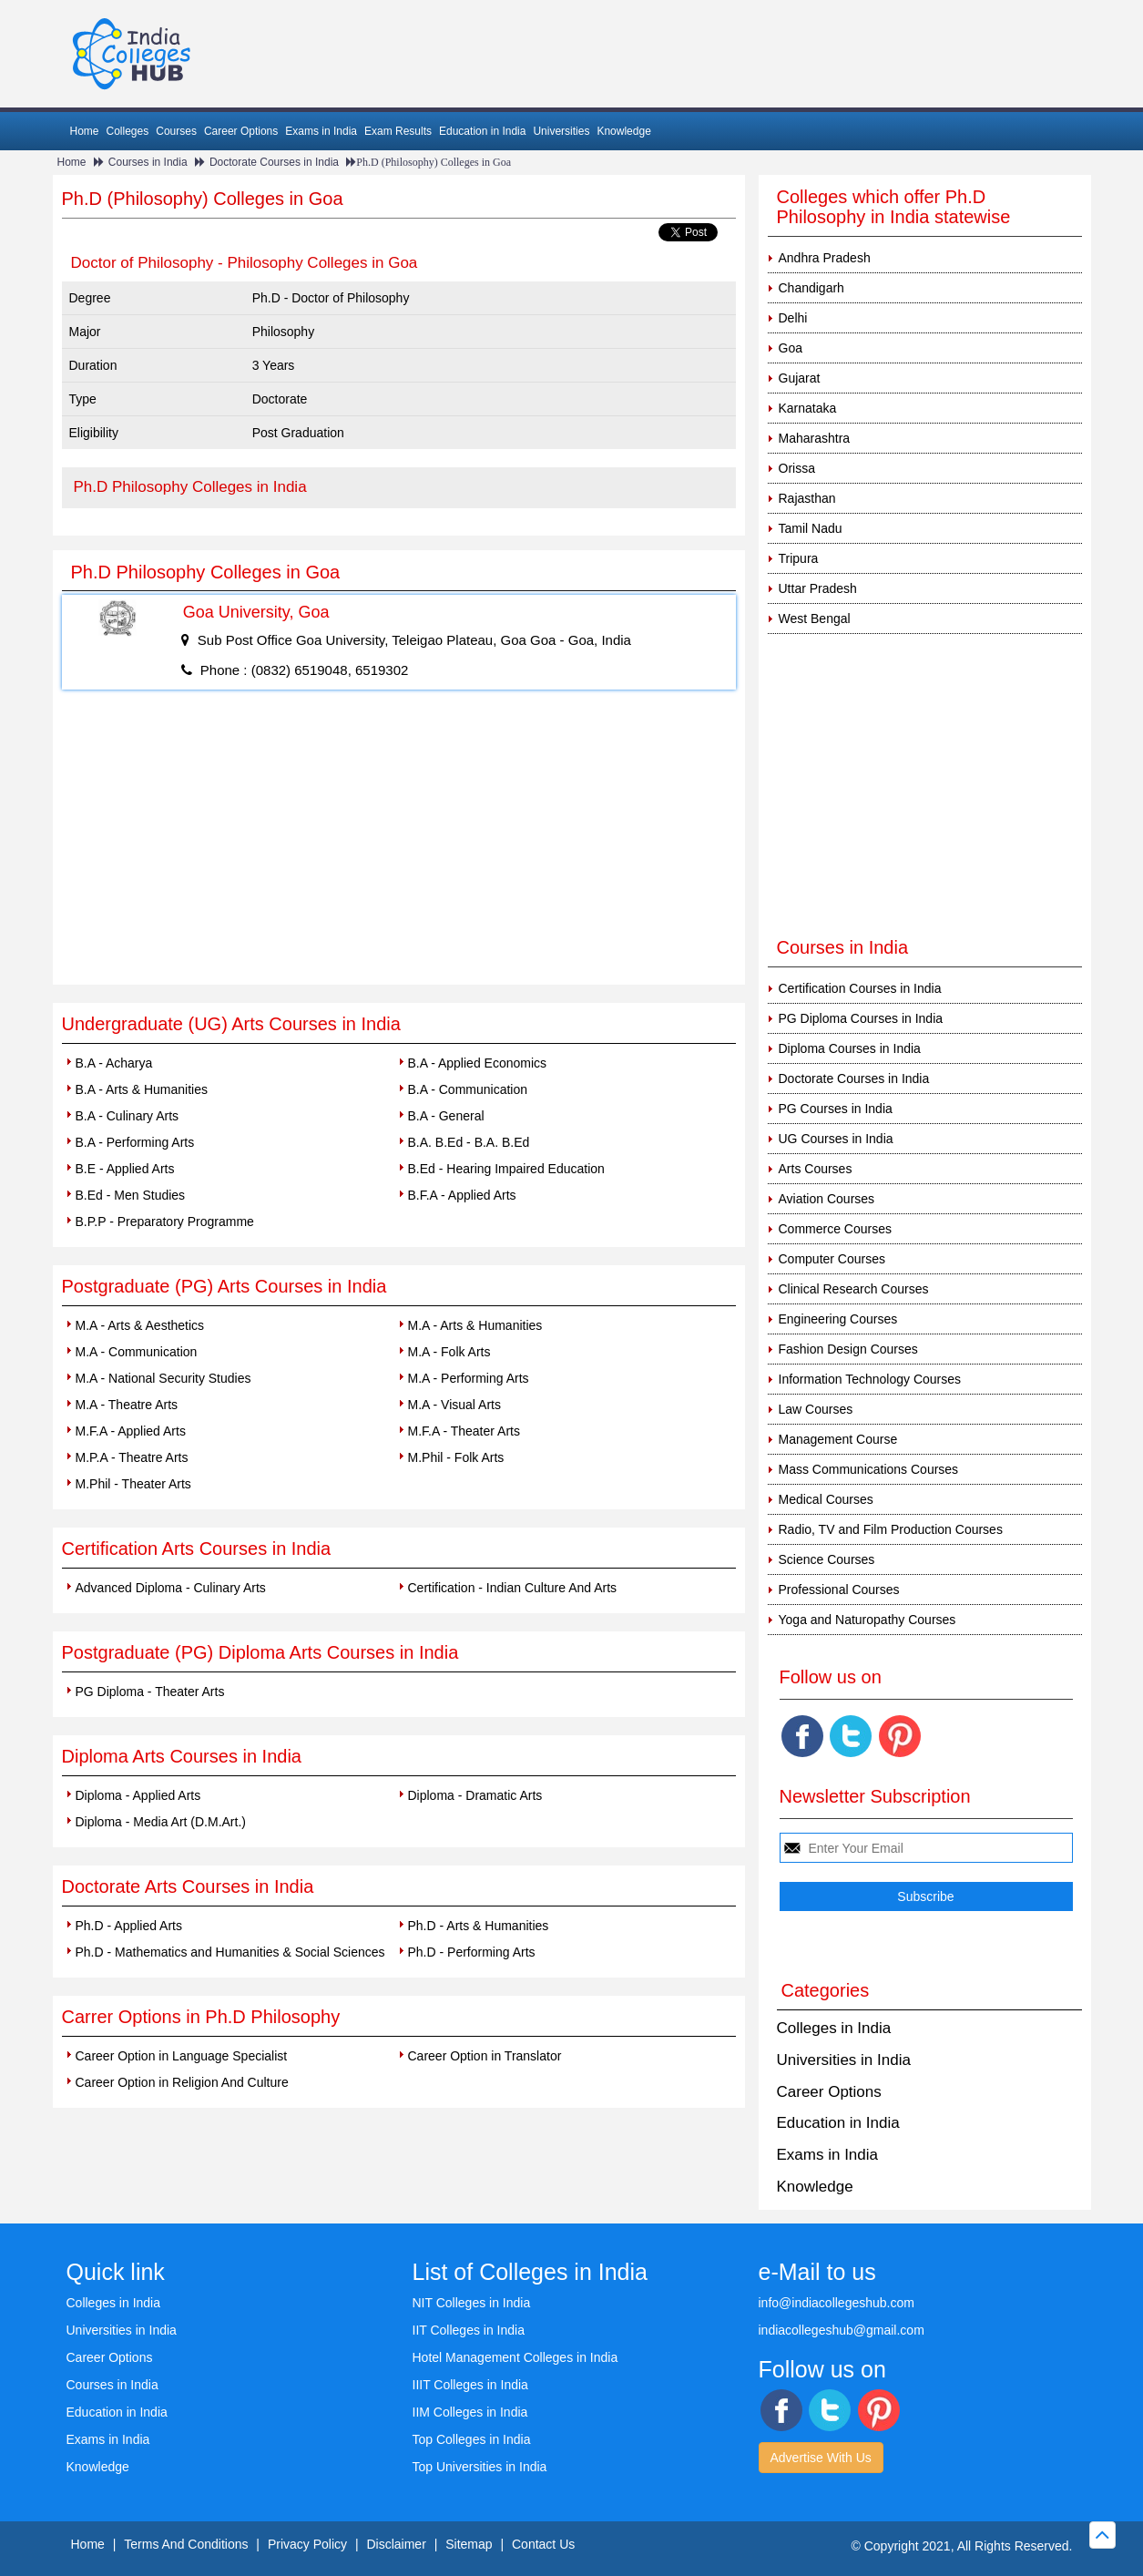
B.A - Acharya (114, 1063)
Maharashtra (815, 438)
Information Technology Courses (870, 1379)
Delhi (793, 318)
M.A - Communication (137, 1351)
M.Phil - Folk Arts (456, 1457)
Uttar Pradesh (818, 588)
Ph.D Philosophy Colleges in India (190, 487)
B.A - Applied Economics (477, 1063)
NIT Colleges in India (472, 2302)
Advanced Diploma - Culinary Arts (171, 1587)
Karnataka (808, 408)
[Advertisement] (399, 848)
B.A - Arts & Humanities (142, 1089)
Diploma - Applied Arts (138, 1795)
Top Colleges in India (472, 2439)
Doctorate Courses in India (274, 162)
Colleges (128, 131)
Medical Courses (826, 1499)
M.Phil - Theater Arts (133, 1484)
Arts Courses (815, 1168)
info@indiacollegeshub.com (836, 2302)
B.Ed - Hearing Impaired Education (506, 1168)
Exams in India (321, 131)
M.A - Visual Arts (454, 1404)
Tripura (799, 558)
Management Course (838, 1439)
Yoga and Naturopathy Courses (867, 1619)
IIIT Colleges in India (470, 2384)
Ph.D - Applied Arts (129, 1925)
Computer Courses (832, 1259)
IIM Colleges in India (470, 2412)
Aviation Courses (827, 1198)
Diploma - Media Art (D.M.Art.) (161, 1821)
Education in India (482, 131)
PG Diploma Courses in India (861, 1018)
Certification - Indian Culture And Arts (512, 1587)
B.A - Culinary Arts (127, 1116)
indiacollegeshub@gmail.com (841, 2330)
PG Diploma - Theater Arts (150, 1691)
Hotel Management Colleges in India (515, 2357)
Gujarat (800, 378)
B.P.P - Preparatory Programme (165, 1221)
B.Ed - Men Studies (131, 1195)
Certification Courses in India (860, 988)
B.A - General (446, 1116)
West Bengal (815, 618)
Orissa (797, 468)
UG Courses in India (836, 1138)
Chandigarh (811, 288)
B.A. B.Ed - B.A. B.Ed (469, 1142)
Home (84, 131)
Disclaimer (395, 2544)
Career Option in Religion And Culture (182, 2082)
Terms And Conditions (186, 2544)
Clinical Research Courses (854, 1289)
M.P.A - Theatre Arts (132, 1457)
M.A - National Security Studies (163, 1378)
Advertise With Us (821, 2457)
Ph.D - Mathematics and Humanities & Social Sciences (230, 1952)
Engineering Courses (838, 1319)
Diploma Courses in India (850, 1048)
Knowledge (623, 131)
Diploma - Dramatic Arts (475, 1795)
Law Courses (816, 1409)
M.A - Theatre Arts (127, 1404)
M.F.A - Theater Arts (464, 1431)
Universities (561, 131)
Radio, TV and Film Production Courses (891, 1529)
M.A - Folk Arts (449, 1351)
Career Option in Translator (485, 2056)
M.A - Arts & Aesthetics (140, 1325)
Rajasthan (807, 498)
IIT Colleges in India (469, 2330)
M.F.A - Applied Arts (131, 1431)
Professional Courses (839, 1589)
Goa (790, 348)
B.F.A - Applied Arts (462, 1195)
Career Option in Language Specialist (182, 2056)
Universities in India (844, 2060)
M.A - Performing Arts (468, 1378)
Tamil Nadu (810, 528)
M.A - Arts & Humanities (475, 1325)
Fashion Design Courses (848, 1349)
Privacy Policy (307, 2544)
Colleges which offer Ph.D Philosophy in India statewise (894, 207)
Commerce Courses (835, 1229)
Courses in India (148, 162)
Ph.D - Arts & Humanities (478, 1925)
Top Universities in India (480, 2466)
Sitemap (468, 2544)
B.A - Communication (468, 1089)
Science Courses (827, 1559)
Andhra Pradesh (825, 257)
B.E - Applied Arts (125, 1168)
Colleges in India (834, 2028)
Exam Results (398, 131)
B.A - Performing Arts (135, 1142)
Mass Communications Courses (869, 1469)
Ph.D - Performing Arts (472, 1952)
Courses (176, 131)
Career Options (241, 131)
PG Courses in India (836, 1108)
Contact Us (543, 2544)
